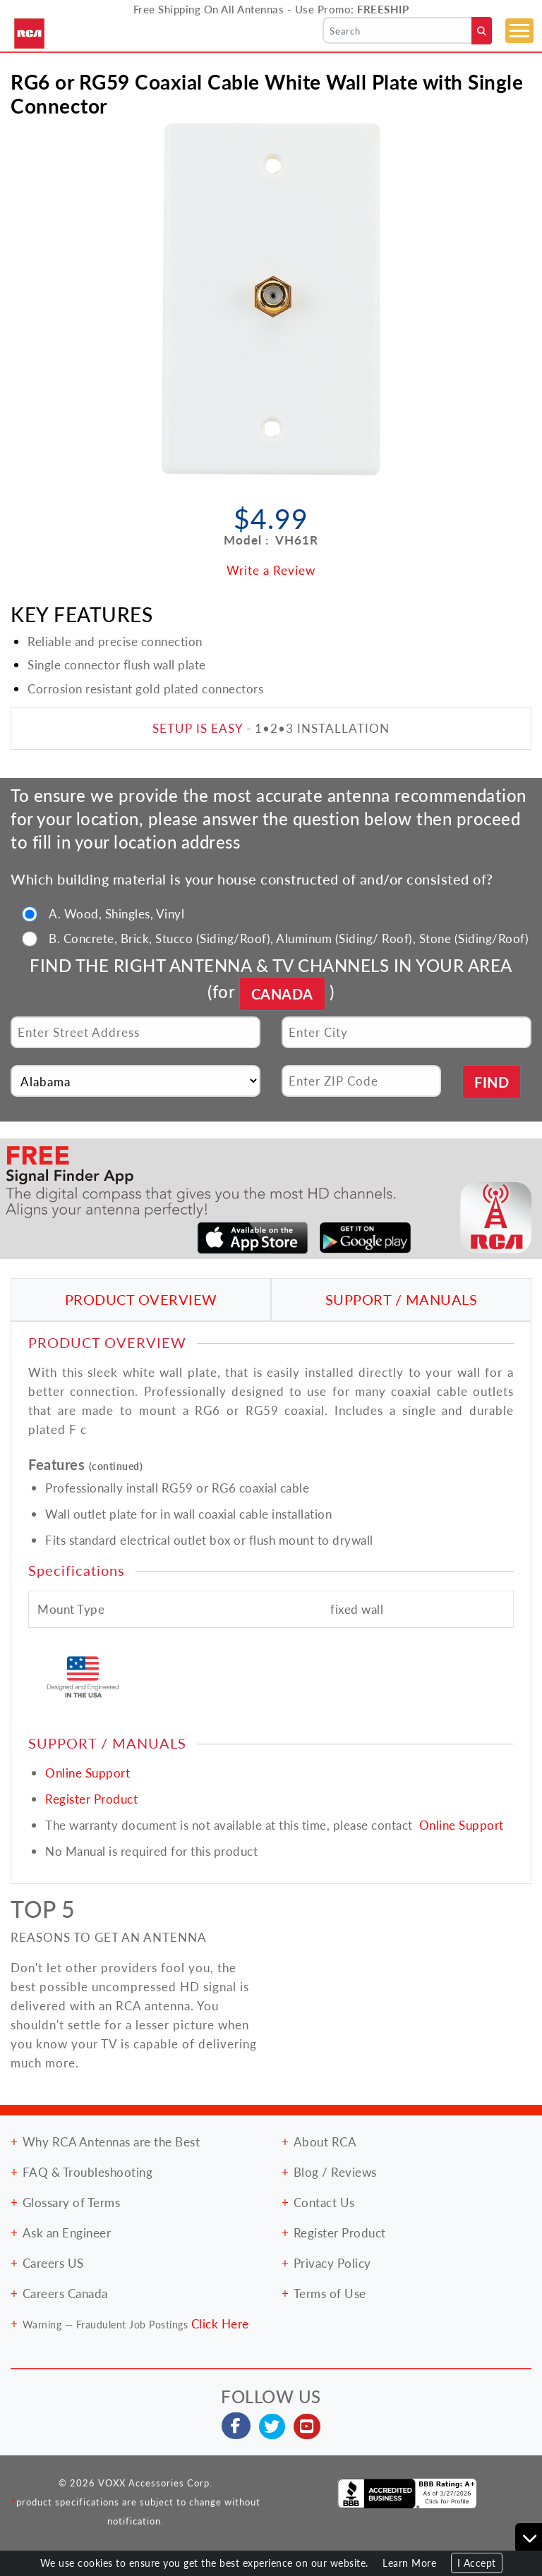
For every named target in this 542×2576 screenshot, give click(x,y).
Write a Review (271, 569)
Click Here (220, 2323)
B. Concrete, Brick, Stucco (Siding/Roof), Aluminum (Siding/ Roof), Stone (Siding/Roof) (289, 938)
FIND (491, 1082)
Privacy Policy (332, 2262)
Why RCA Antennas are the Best (111, 2141)
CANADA (282, 994)
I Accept (476, 2563)
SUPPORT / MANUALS (401, 1299)
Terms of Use (330, 2293)
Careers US (53, 2262)
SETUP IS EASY (197, 727)
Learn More (409, 2563)
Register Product (91, 1798)
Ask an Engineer (67, 2232)
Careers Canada (65, 2293)
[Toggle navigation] (519, 30)
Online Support (87, 1772)
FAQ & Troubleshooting (88, 2171)
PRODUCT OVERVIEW (141, 1299)
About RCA (325, 2141)
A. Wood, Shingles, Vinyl (116, 913)
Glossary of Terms (72, 2202)
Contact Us (324, 2202)
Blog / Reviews (335, 2171)
